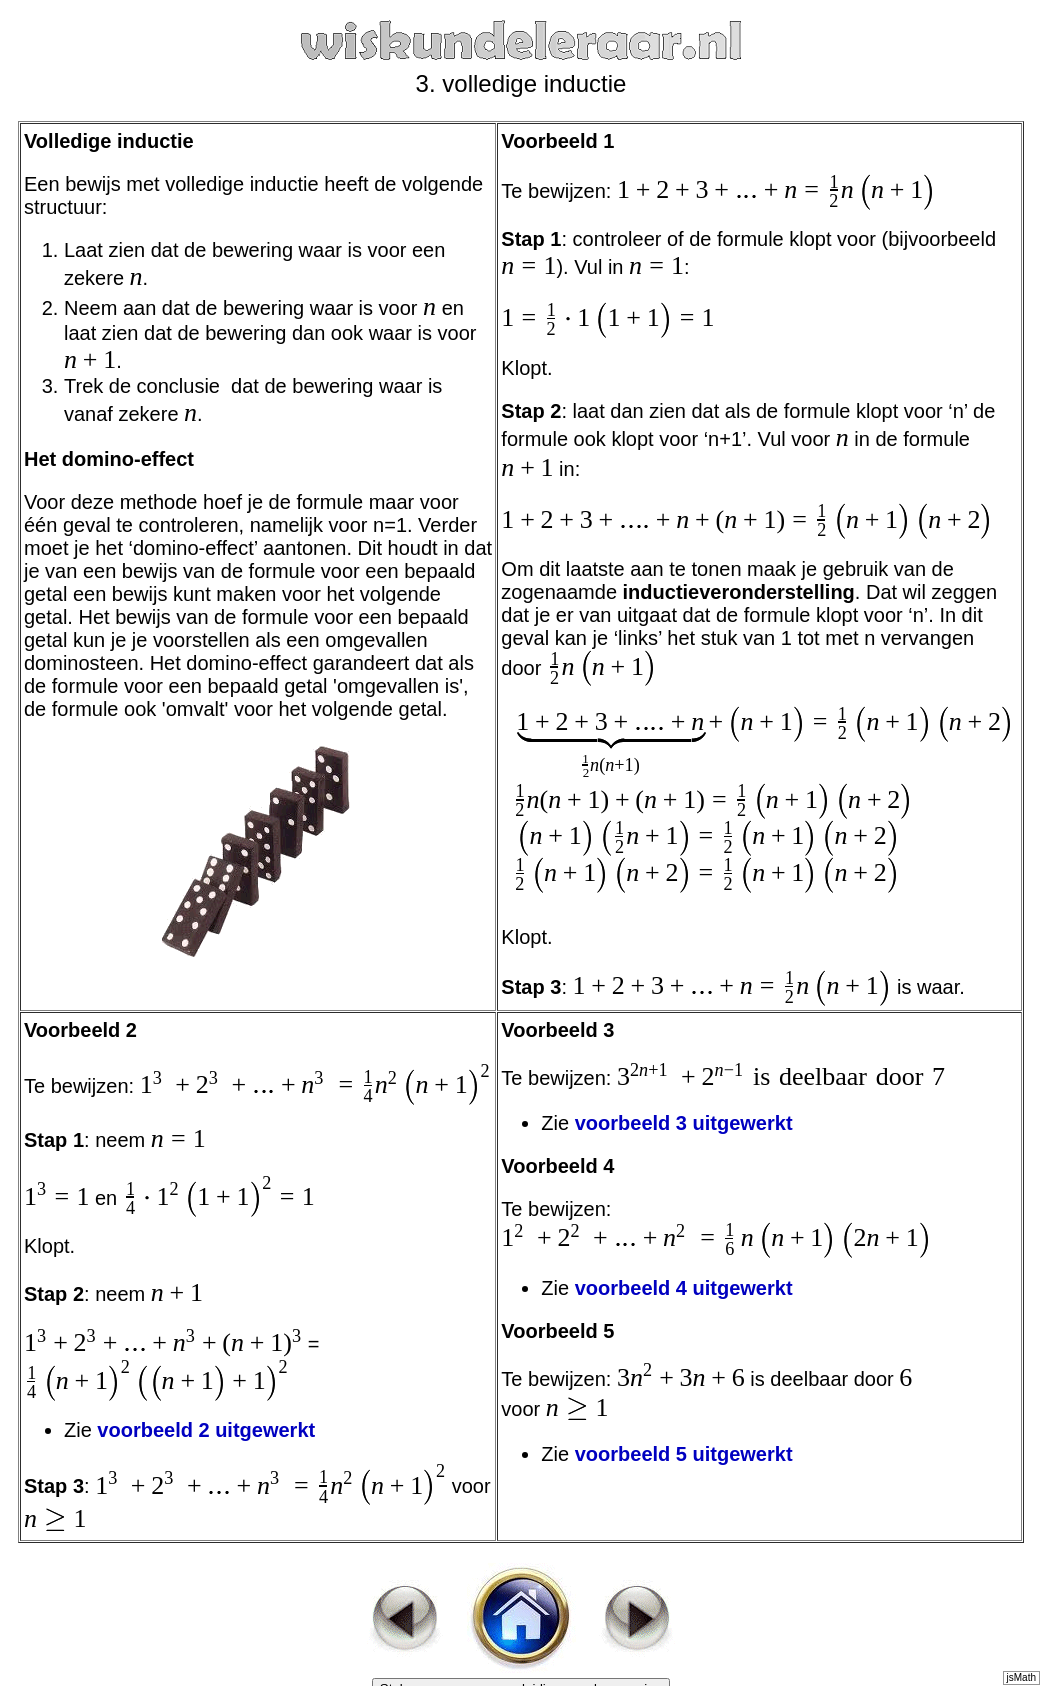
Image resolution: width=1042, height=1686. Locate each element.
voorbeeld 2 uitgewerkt (206, 1430)
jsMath (1021, 1677)
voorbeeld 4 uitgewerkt (686, 1288)
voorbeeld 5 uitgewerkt (684, 1454)
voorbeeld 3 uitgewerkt (684, 1123)
